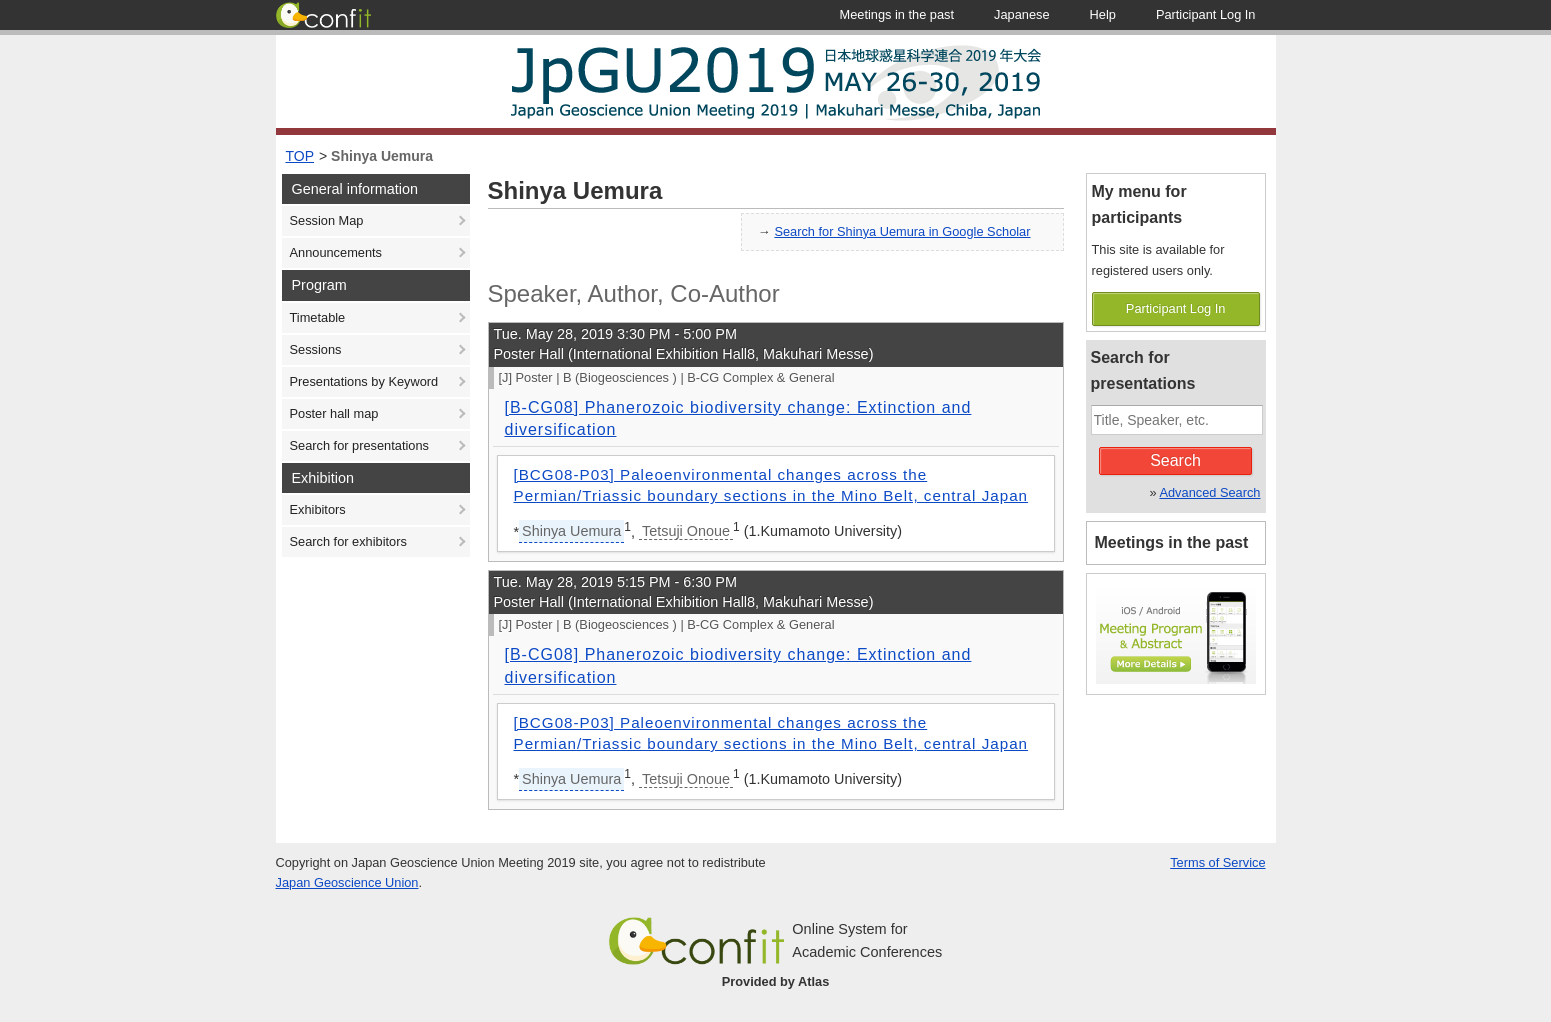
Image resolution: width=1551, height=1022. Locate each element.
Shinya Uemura (382, 156)
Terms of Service (1217, 862)
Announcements (336, 252)
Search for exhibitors (348, 541)
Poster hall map (334, 413)
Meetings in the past (1172, 542)
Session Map (327, 220)
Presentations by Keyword (364, 381)
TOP (300, 156)
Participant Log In (1176, 308)
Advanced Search (1209, 492)
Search (1175, 460)
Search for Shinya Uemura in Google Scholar (902, 231)
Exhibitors (318, 509)
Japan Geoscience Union (347, 882)
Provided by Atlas (776, 981)
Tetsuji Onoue (686, 531)
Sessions (316, 349)
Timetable (318, 317)
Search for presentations (359, 445)
